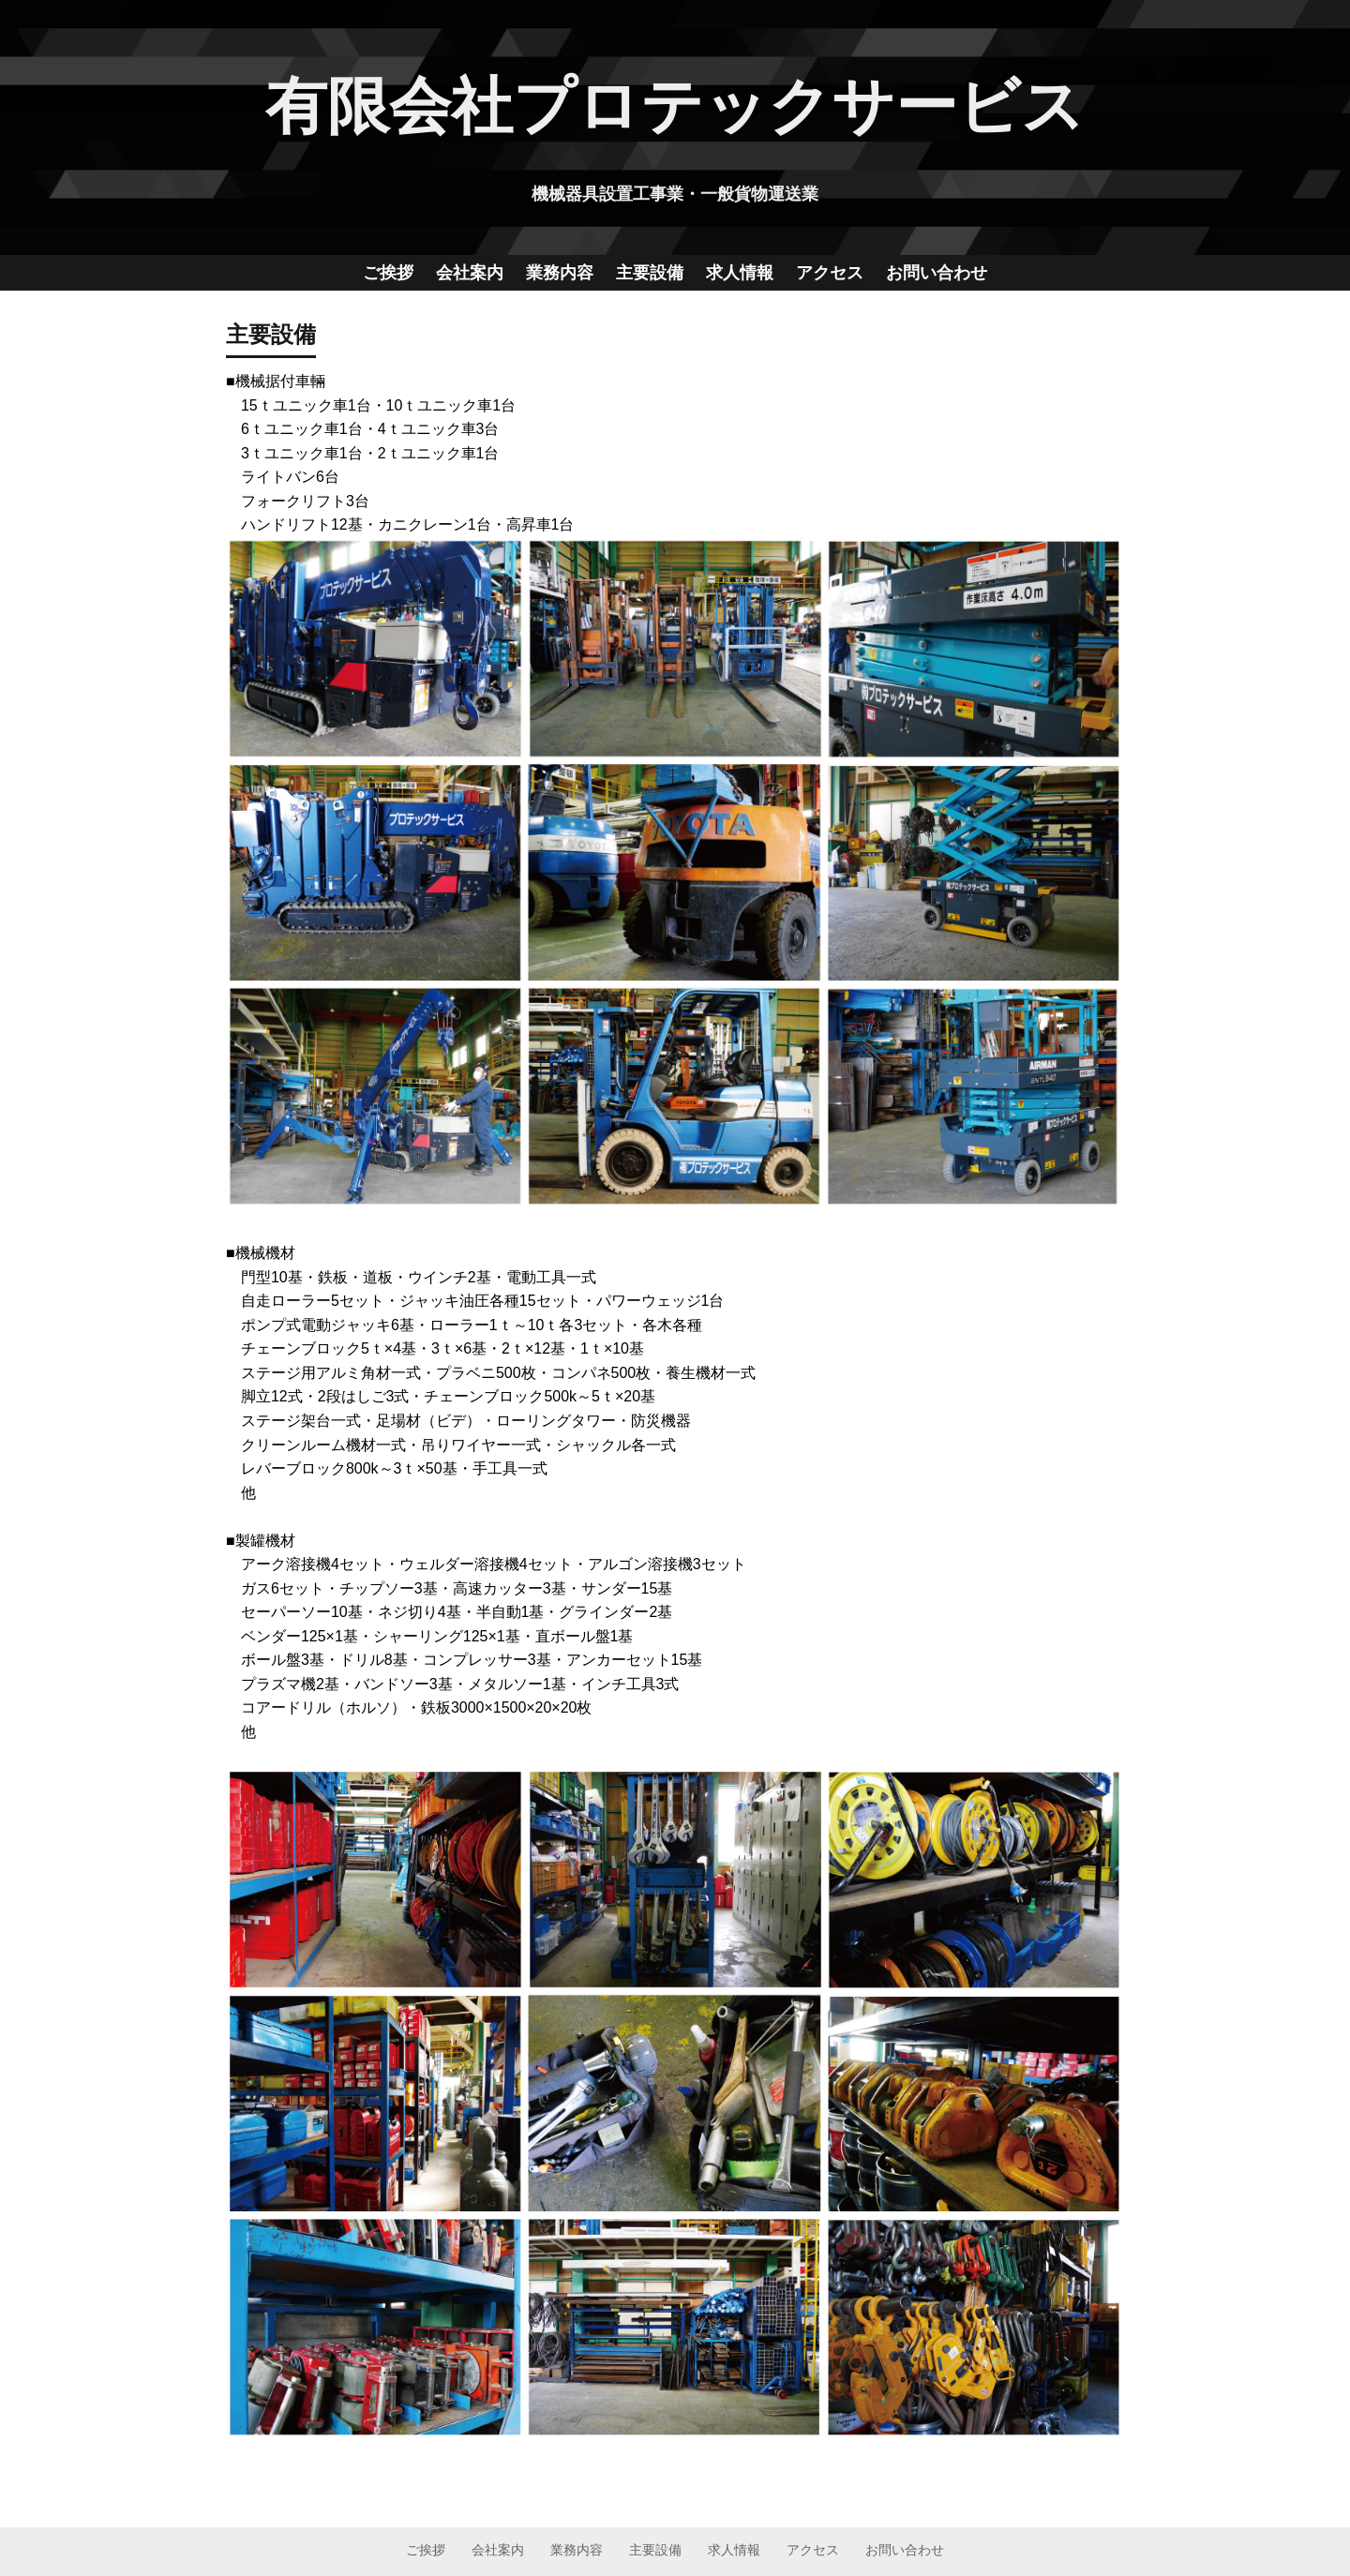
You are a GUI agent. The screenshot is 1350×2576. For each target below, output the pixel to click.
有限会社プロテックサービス (675, 106)
